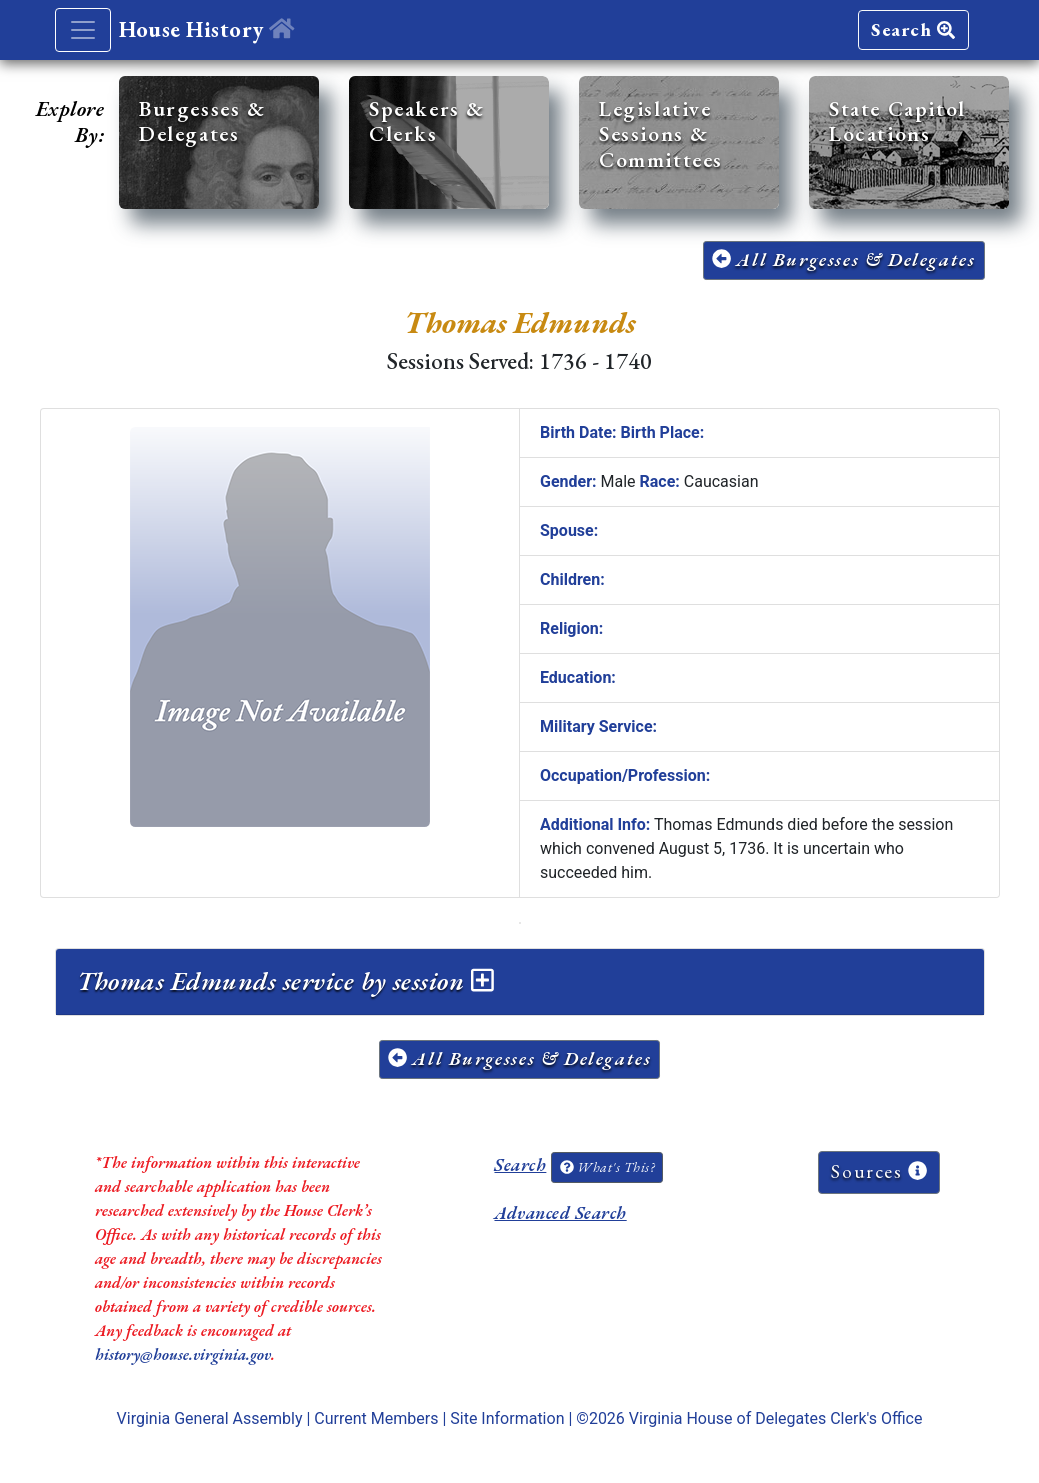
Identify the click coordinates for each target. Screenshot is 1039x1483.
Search (913, 29)
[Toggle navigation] (83, 30)
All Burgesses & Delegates (844, 259)
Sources (879, 1171)
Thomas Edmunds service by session (285, 981)
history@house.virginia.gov (183, 1354)
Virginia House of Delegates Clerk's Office (776, 1418)
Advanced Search (560, 1212)
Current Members (376, 1418)
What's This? (607, 1167)
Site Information (507, 1418)
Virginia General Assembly (210, 1418)
